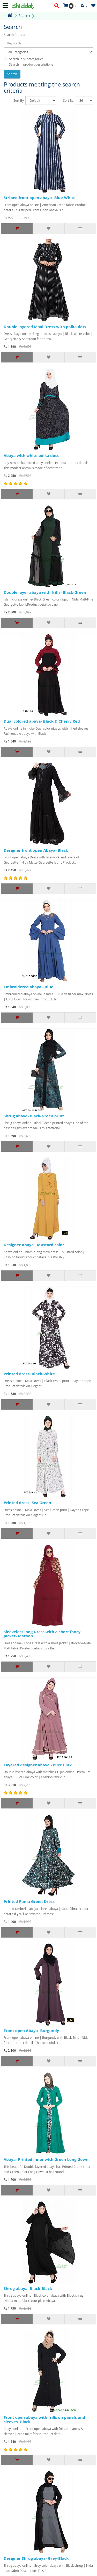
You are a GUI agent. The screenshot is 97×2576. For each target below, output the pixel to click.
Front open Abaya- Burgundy (31, 2030)
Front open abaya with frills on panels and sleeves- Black (44, 2419)
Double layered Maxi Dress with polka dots (45, 326)
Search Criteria (14, 35)
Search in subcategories (23, 59)
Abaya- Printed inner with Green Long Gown (46, 2159)
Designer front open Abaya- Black (36, 850)
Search (24, 15)
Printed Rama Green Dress (29, 1901)
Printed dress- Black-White (29, 1373)
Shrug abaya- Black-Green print (34, 1115)
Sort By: (19, 100)
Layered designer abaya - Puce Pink (38, 1764)
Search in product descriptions (28, 64)
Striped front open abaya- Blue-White (40, 197)
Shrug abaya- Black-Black (28, 2288)
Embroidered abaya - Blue (28, 986)
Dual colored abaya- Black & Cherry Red (42, 721)
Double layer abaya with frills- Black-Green (45, 592)
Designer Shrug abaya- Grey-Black (36, 2558)
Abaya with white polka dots (31, 455)
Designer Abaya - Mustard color (34, 1244)
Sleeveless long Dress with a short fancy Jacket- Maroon (42, 1634)
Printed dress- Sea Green (27, 1502)
